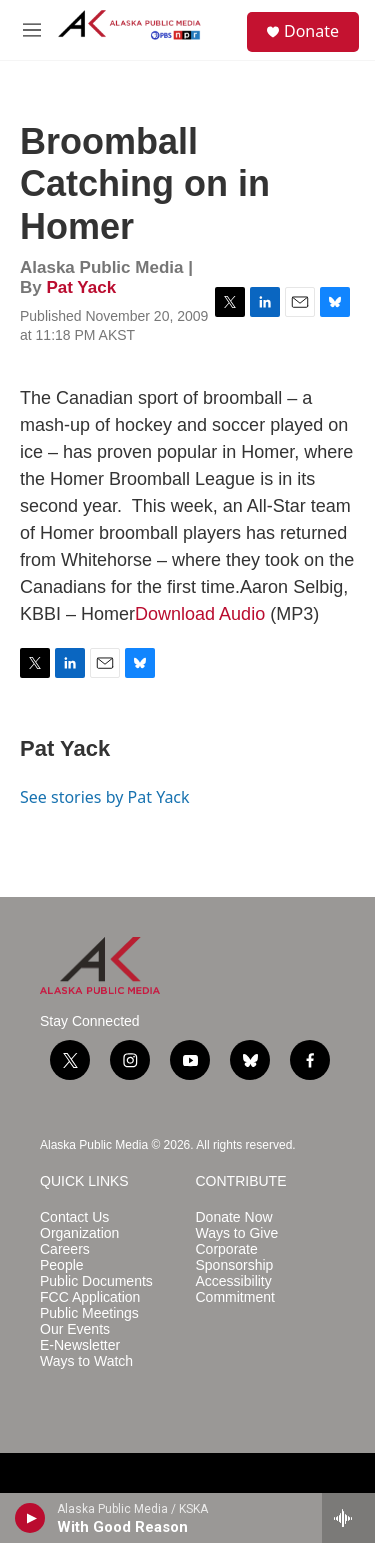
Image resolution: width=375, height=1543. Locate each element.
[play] (30, 1518)
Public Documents (96, 1281)
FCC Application (90, 1297)
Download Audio (200, 614)
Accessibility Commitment (235, 1289)
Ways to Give (237, 1233)
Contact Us (74, 1217)
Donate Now (234, 1217)
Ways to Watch (86, 1361)
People (62, 1265)
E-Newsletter (80, 1345)
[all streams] (348, 1518)
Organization (79, 1233)
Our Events (75, 1329)
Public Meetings (89, 1313)
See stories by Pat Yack (105, 797)
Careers (65, 1249)
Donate (311, 31)
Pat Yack (81, 287)
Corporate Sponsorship (235, 1257)
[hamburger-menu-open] (32, 30)
